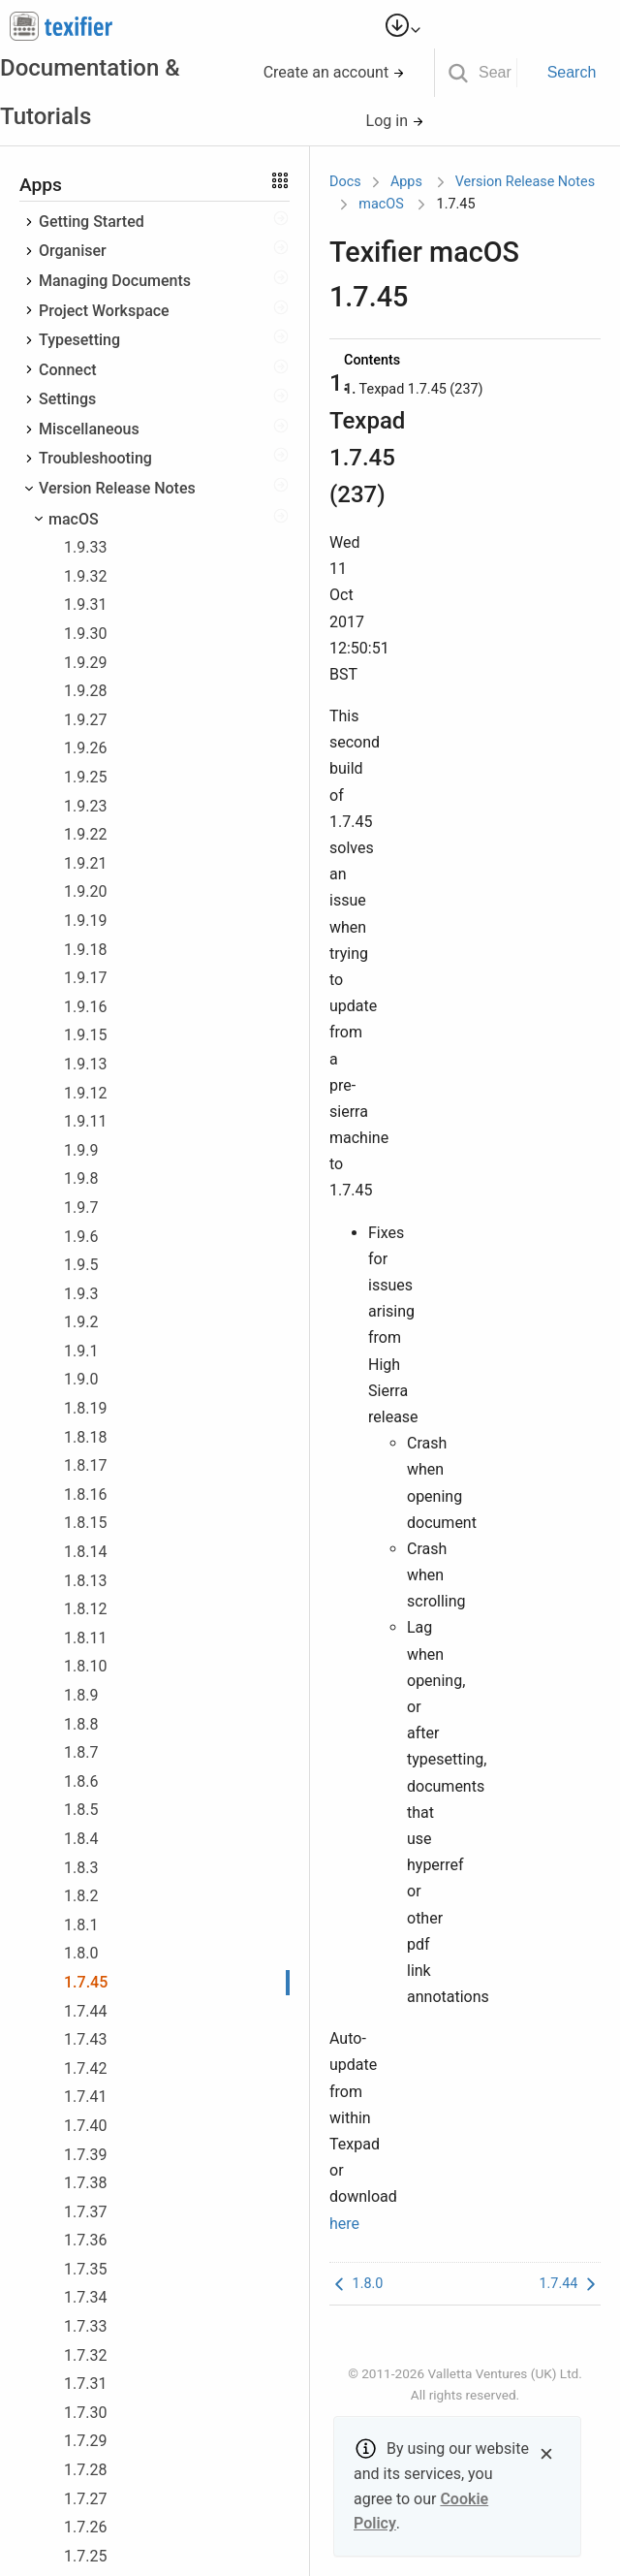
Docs (345, 182)
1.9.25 (85, 777)
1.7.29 (85, 2441)
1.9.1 (81, 1351)
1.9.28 (85, 691)
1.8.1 (81, 1925)
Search (572, 72)
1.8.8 (81, 1724)
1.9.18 (85, 949)
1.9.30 (85, 633)
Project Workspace (104, 311)
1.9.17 (85, 978)
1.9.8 (81, 1178)
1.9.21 (85, 863)
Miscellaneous (89, 429)
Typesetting (79, 340)
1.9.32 (85, 576)
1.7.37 (85, 2212)
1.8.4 (81, 1838)
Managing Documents (115, 280)
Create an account (335, 72)
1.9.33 (85, 547)
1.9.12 (85, 1093)
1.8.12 (85, 1609)
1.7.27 (85, 2499)
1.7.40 (85, 2125)
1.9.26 (85, 748)
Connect (68, 370)
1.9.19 (85, 920)
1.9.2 (81, 1322)
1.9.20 (85, 891)
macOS (73, 519)
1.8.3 (81, 1868)
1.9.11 (85, 1121)
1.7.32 (85, 2355)
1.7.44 (85, 2011)
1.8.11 (85, 1638)
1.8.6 (81, 1781)
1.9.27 (85, 720)
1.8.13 (85, 1581)
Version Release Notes (117, 488)
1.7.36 (85, 2240)
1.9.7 (81, 1207)
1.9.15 (85, 1035)
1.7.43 (85, 2039)
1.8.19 (85, 1408)
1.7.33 (85, 2326)
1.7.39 (85, 2155)
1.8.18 (85, 1437)
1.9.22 (85, 834)
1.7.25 (85, 2556)
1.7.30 (85, 2412)
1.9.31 (85, 604)
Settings (67, 399)
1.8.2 (81, 1896)
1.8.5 (81, 1809)
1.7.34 (85, 2297)
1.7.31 (85, 2383)
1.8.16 (85, 1494)
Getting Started (91, 221)
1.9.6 (81, 1236)
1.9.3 (81, 1294)
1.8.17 (85, 1465)
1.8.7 (81, 1752)
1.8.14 (85, 1551)
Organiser (73, 250)
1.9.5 (81, 1265)
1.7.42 (85, 2068)
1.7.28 (85, 2470)
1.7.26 (85, 2527)
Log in (395, 120)
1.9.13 (85, 1064)
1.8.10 (85, 1666)
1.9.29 (85, 662)
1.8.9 (81, 1695)
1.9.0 (81, 1379)
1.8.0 (81, 1953)
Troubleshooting (95, 458)
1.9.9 (81, 1150)
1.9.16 (85, 1007)
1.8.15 (85, 1522)
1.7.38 (85, 2183)
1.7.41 (85, 2096)
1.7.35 (85, 2269)
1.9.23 (85, 806)
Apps (406, 182)
